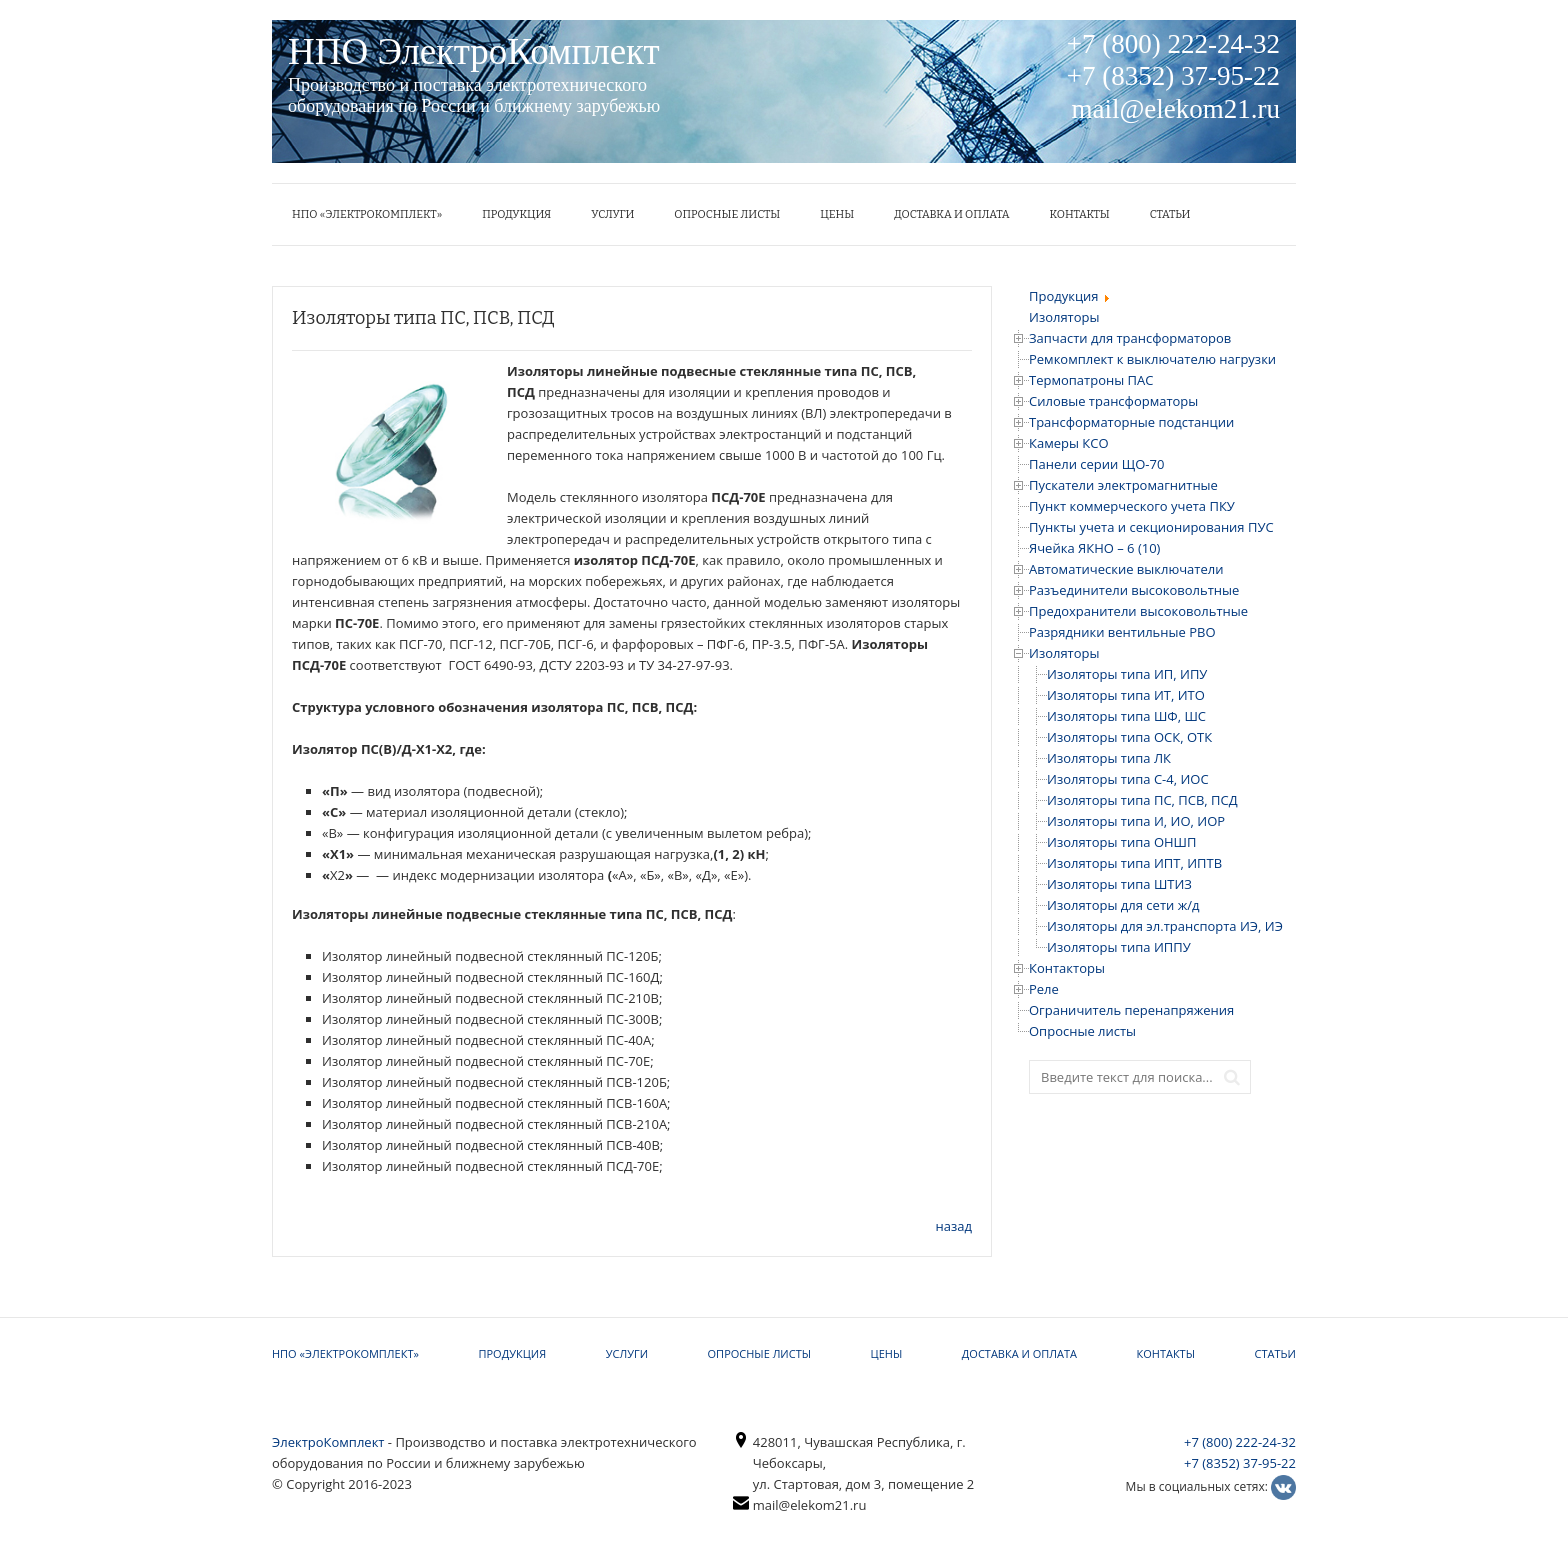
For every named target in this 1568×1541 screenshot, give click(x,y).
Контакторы (1067, 968)
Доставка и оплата (951, 214)
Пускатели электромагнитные (1123, 485)
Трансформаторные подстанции (1131, 422)
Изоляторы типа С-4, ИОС (1128, 779)
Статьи (1170, 214)
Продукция (516, 214)
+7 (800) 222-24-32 (1240, 1442)
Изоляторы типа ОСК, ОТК (1129, 737)
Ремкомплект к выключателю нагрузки (1152, 359)
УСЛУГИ (612, 214)
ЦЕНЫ (837, 214)
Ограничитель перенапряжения (1131, 1010)
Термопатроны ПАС (1091, 380)
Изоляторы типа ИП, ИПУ (1127, 674)
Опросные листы (727, 214)
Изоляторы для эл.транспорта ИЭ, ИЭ (1165, 926)
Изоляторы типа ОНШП (1122, 842)
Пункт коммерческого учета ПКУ (1132, 506)
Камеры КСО (1069, 443)
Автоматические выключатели (1126, 569)
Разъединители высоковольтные (1134, 590)
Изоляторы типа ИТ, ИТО (1126, 695)
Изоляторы (1064, 653)
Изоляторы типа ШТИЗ (1119, 884)
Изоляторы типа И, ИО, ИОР (1136, 821)
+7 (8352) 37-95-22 (1240, 1463)
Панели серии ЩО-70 (1096, 464)
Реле (1044, 989)
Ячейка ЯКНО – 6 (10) (1094, 548)
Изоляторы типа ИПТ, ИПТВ (1134, 863)
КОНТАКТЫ (1080, 214)
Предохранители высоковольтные (1138, 611)
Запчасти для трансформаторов (1130, 338)
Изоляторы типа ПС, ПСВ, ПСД (1142, 800)
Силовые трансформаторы (1113, 401)
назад (954, 1226)
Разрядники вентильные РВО (1122, 632)
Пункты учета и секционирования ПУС (1151, 527)
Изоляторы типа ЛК (1109, 758)
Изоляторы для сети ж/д (1123, 905)
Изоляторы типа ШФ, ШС (1126, 716)
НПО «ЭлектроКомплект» (367, 214)
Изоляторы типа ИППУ (1119, 947)
